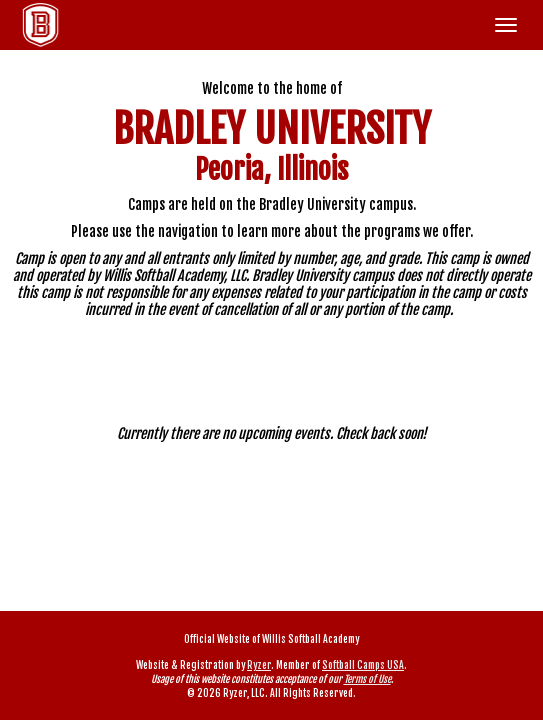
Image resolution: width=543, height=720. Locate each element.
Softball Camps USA (363, 665)
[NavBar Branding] (40, 25)
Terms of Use (367, 679)
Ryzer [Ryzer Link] (259, 665)
